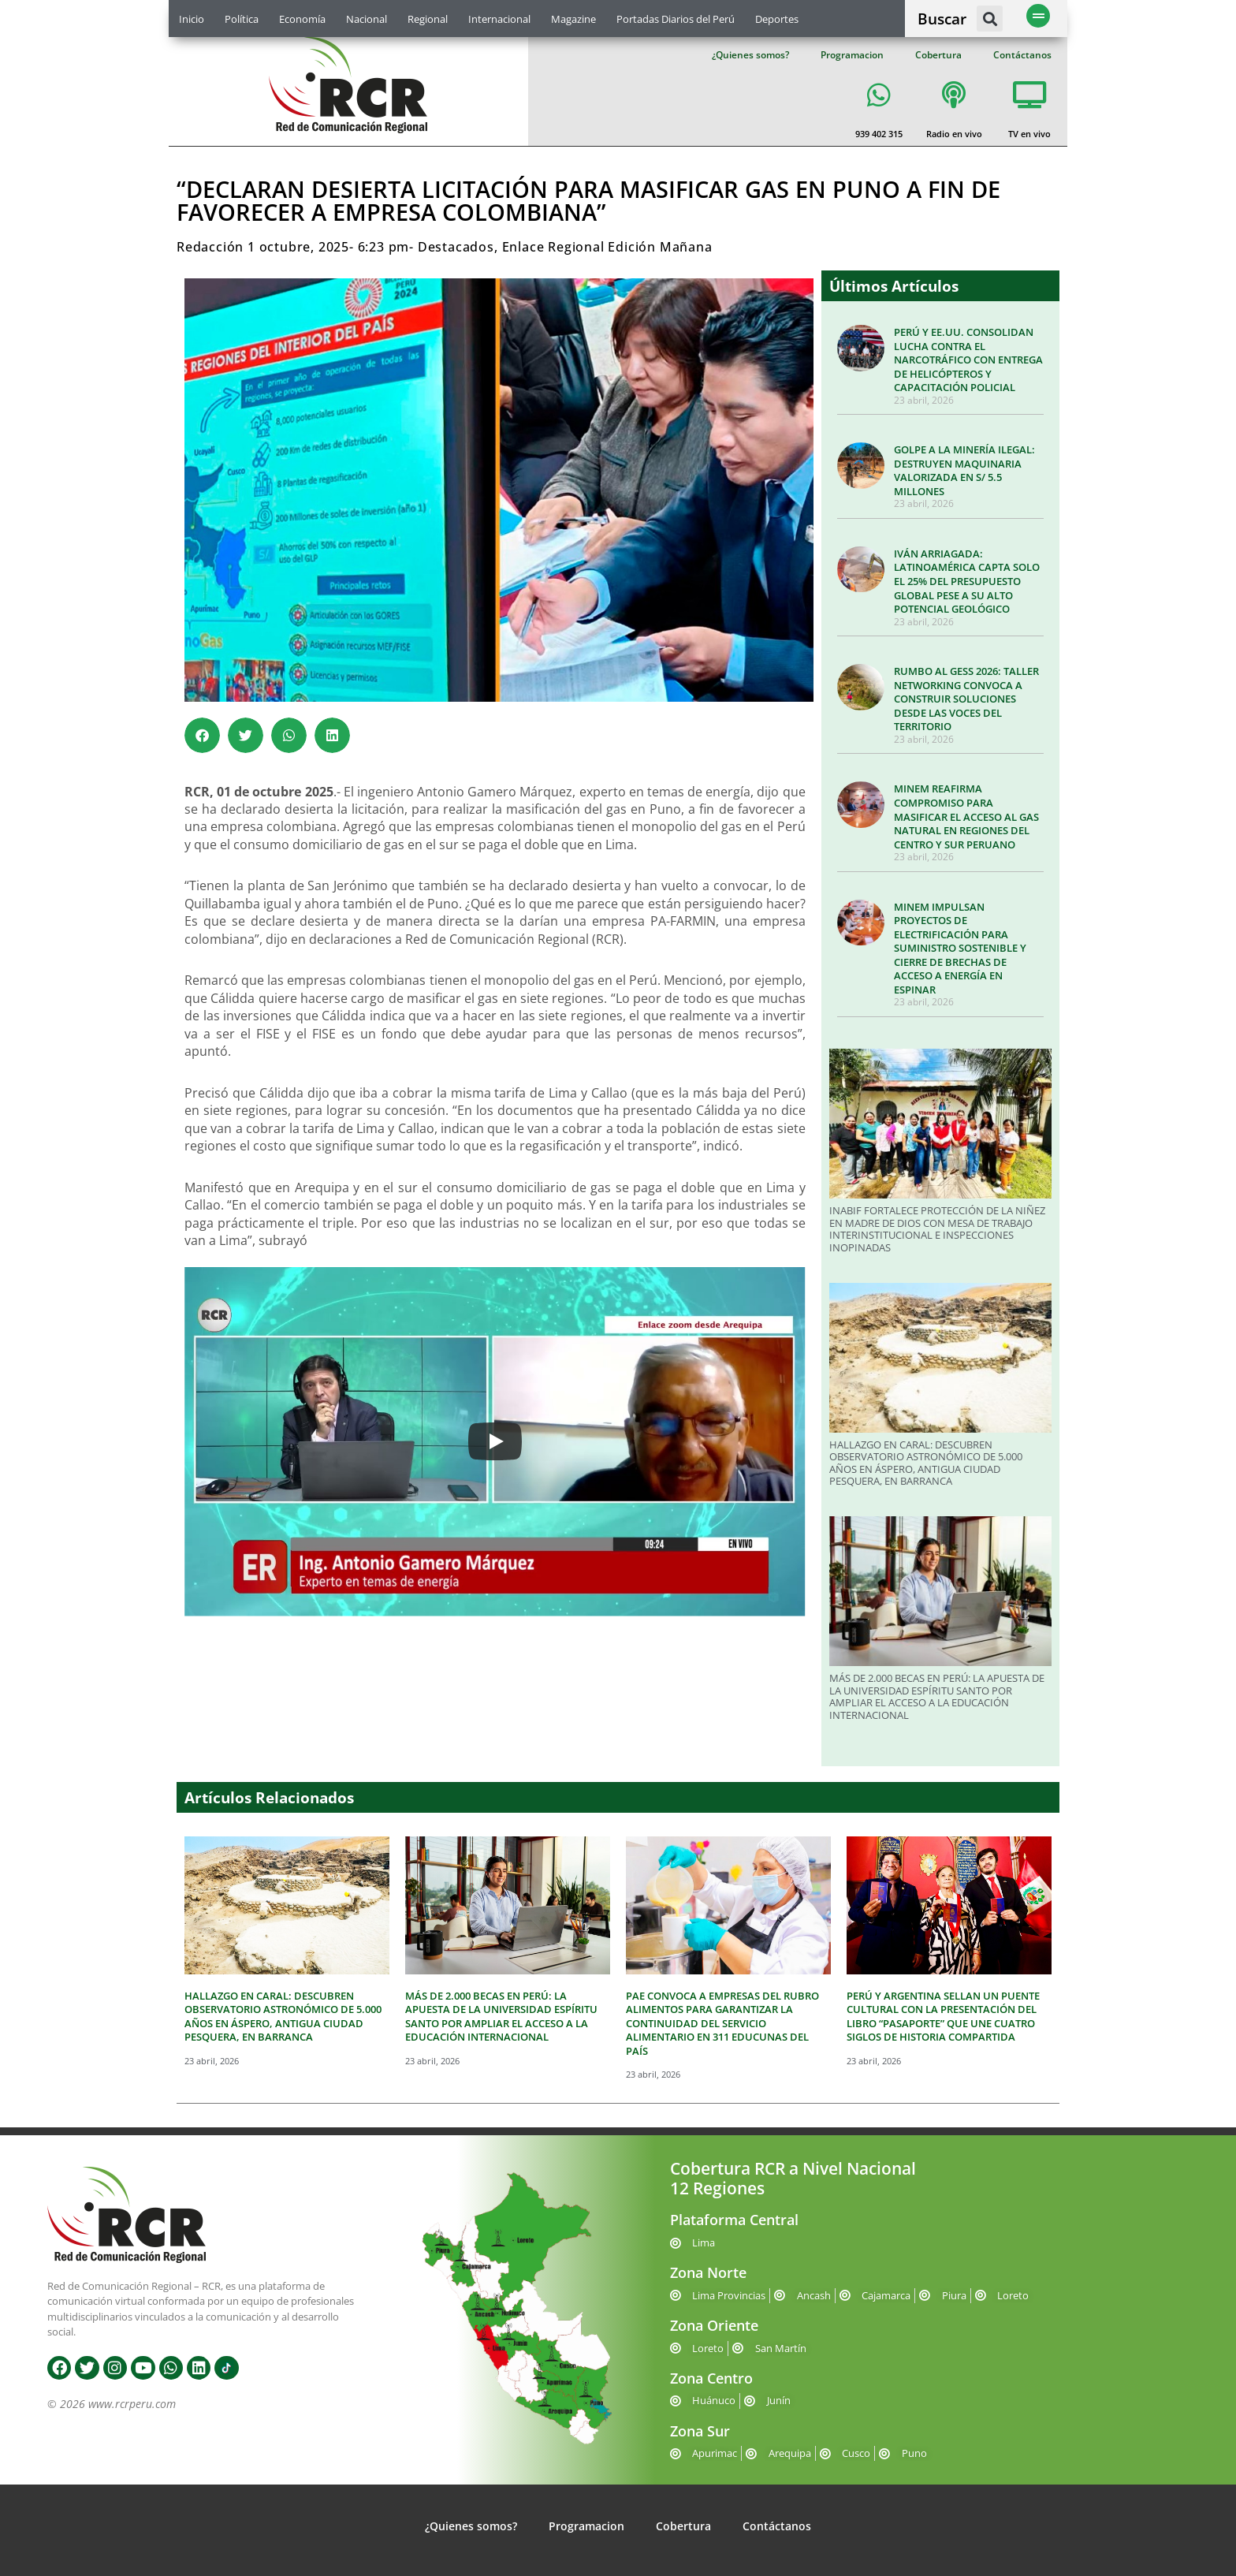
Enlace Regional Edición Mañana (607, 246)
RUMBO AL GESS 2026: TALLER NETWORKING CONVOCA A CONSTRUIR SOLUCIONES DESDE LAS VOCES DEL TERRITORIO (966, 698)
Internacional (499, 19)
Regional (428, 19)
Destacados (456, 246)
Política (242, 19)
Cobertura (938, 55)
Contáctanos (1022, 55)
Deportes (777, 19)
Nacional (366, 19)
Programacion (852, 55)
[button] (990, 19)
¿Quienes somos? (750, 55)
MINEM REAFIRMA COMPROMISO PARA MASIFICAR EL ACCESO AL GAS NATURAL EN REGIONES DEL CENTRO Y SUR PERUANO (966, 816)
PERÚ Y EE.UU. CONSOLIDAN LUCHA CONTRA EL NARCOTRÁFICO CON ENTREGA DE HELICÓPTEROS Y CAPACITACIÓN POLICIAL (968, 359)
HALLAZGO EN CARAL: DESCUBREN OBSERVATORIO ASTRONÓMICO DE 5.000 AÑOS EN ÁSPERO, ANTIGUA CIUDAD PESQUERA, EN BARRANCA (925, 1463)
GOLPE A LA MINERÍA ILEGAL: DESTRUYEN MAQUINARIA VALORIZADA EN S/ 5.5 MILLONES (964, 470)
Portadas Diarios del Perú (675, 19)
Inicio (191, 19)
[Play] (495, 1441)
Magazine (573, 19)
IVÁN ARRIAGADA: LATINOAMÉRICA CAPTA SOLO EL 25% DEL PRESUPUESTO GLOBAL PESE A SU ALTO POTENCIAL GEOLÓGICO (967, 581)
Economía (302, 19)
